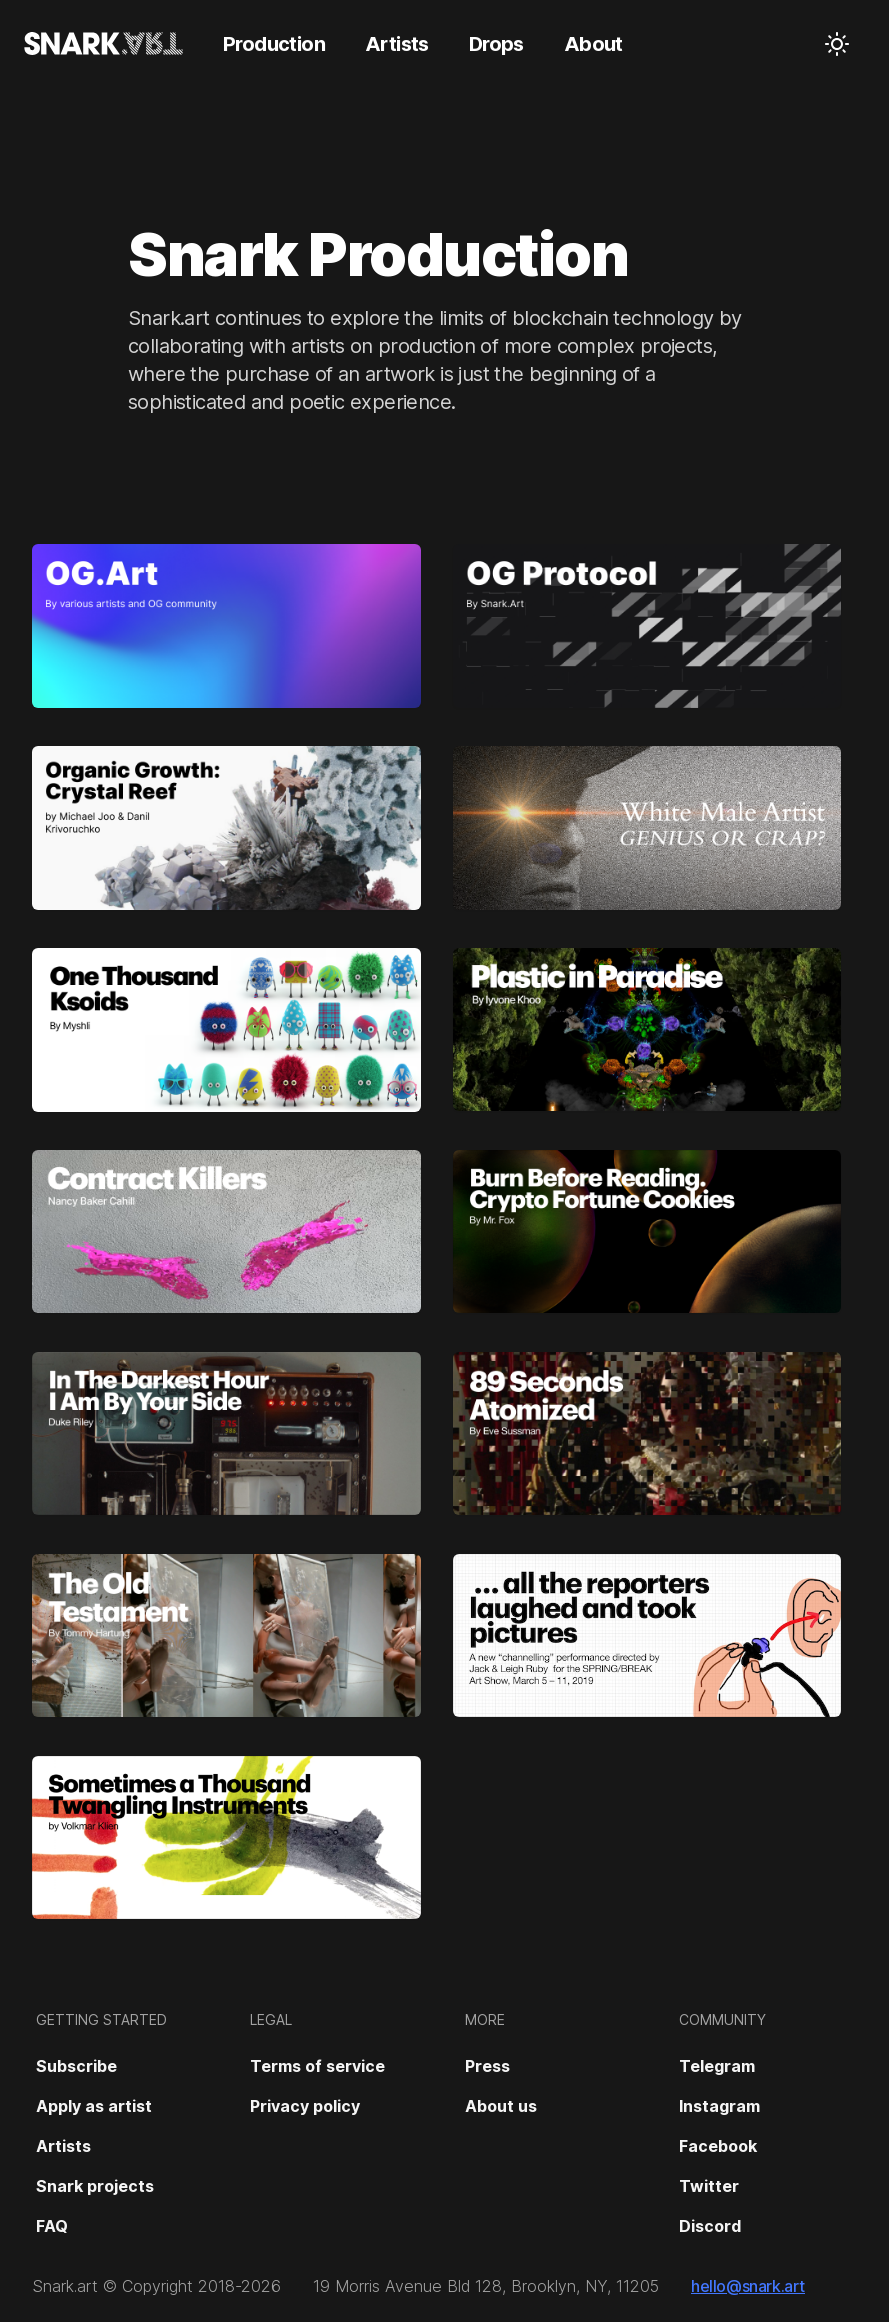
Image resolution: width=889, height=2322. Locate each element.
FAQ (52, 2226)
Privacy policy (305, 2106)
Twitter (709, 2186)
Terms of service (317, 2066)
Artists (63, 2146)
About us (501, 2106)
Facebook (718, 2146)
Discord (710, 2226)
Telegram (717, 2066)
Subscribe (76, 2066)
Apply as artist (94, 2106)
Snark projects (95, 2186)
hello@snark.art (748, 2286)
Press (487, 2066)
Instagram (719, 2106)
